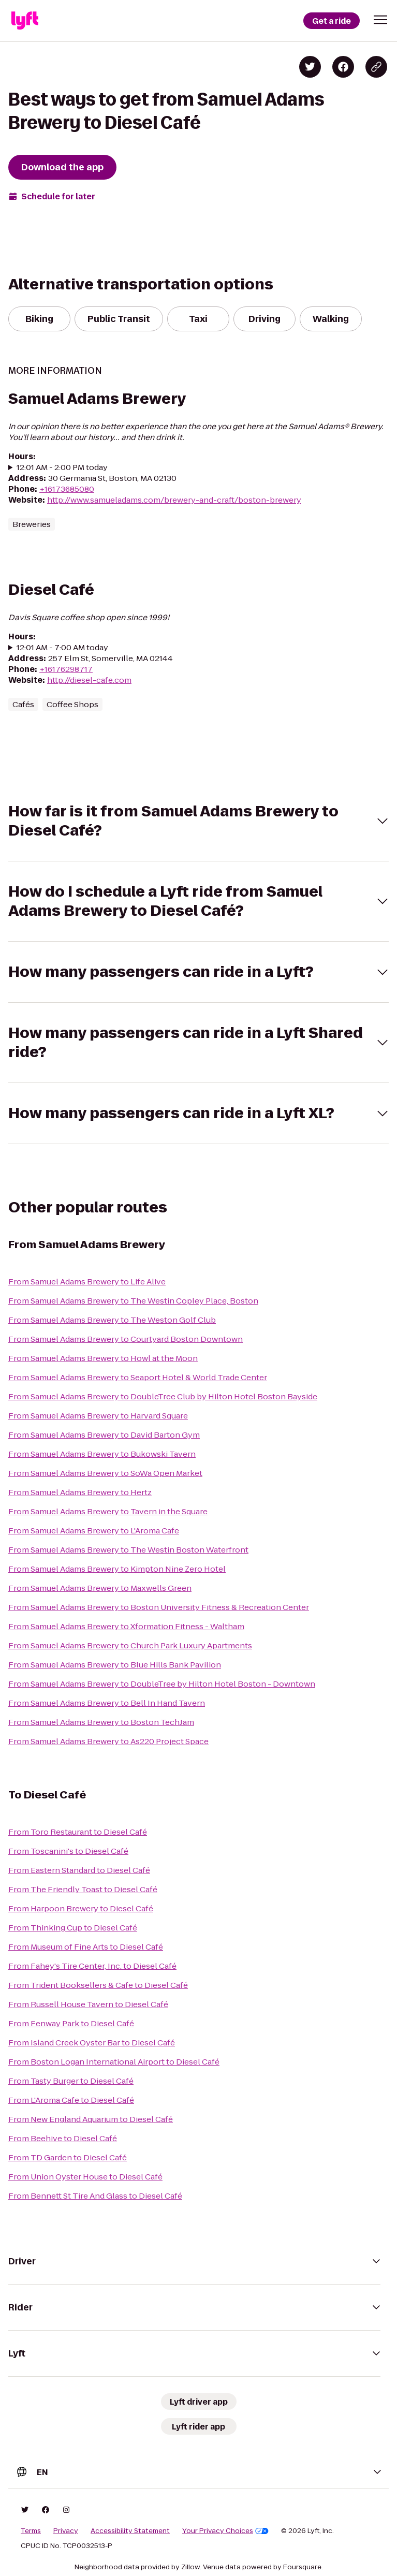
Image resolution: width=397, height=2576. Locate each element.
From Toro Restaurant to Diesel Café (77, 1831)
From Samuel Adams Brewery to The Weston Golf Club (112, 1319)
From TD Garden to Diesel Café (67, 2157)
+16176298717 (66, 669)
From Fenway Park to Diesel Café (71, 2023)
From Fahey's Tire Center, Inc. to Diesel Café (92, 1965)
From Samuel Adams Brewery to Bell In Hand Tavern (106, 1702)
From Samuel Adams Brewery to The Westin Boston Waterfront (128, 1549)
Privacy (65, 2531)
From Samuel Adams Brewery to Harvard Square (98, 1415)
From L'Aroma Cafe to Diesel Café (71, 2100)
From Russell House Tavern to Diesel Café (88, 2004)
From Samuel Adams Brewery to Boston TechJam (101, 1722)
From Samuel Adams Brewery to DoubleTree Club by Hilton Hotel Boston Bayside (162, 1396)
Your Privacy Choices (225, 2531)
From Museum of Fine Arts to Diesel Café (85, 1946)
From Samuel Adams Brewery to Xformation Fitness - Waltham (126, 1626)
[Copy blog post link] (376, 66)
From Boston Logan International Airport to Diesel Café (113, 2061)
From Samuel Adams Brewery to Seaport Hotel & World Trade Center (137, 1377)
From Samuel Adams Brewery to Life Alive (87, 1281)
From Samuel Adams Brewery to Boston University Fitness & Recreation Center (158, 1607)
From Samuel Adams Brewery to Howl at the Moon (103, 1358)
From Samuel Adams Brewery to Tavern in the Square (108, 1511)
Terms (31, 2531)
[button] (380, 19)
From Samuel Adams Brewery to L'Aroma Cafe (93, 1530)
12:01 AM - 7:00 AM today (62, 647)
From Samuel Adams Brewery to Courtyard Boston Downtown (125, 1339)
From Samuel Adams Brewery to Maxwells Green (100, 1588)
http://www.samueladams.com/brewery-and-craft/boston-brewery (174, 499)
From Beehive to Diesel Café (62, 2138)
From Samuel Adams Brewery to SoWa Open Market (105, 1473)
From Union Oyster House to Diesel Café (85, 2176)
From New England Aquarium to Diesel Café (90, 2119)
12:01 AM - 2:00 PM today (62, 467)
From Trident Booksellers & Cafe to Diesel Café (98, 1985)
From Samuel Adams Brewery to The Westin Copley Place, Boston (133, 1300)
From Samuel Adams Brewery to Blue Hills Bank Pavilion (114, 1664)
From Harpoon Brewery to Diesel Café (80, 1908)
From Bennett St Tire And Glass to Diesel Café (95, 2195)
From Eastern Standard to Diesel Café (79, 1870)
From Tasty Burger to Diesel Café (71, 2080)
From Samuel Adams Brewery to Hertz (80, 1492)
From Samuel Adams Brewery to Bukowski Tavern (102, 1453)
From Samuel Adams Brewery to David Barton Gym (104, 1434)
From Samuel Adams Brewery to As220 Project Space (108, 1741)
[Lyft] (24, 20)
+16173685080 (66, 489)
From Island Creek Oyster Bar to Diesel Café (91, 2042)
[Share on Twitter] (310, 66)
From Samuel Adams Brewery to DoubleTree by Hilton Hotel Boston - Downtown (161, 1683)
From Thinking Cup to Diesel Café (72, 1927)
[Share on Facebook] (343, 66)
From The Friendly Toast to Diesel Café (82, 1889)
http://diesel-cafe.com (89, 680)
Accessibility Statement (130, 2531)
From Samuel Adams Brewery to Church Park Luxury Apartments (130, 1645)
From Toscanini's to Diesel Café (68, 1851)
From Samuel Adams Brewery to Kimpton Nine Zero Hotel (117, 1568)
